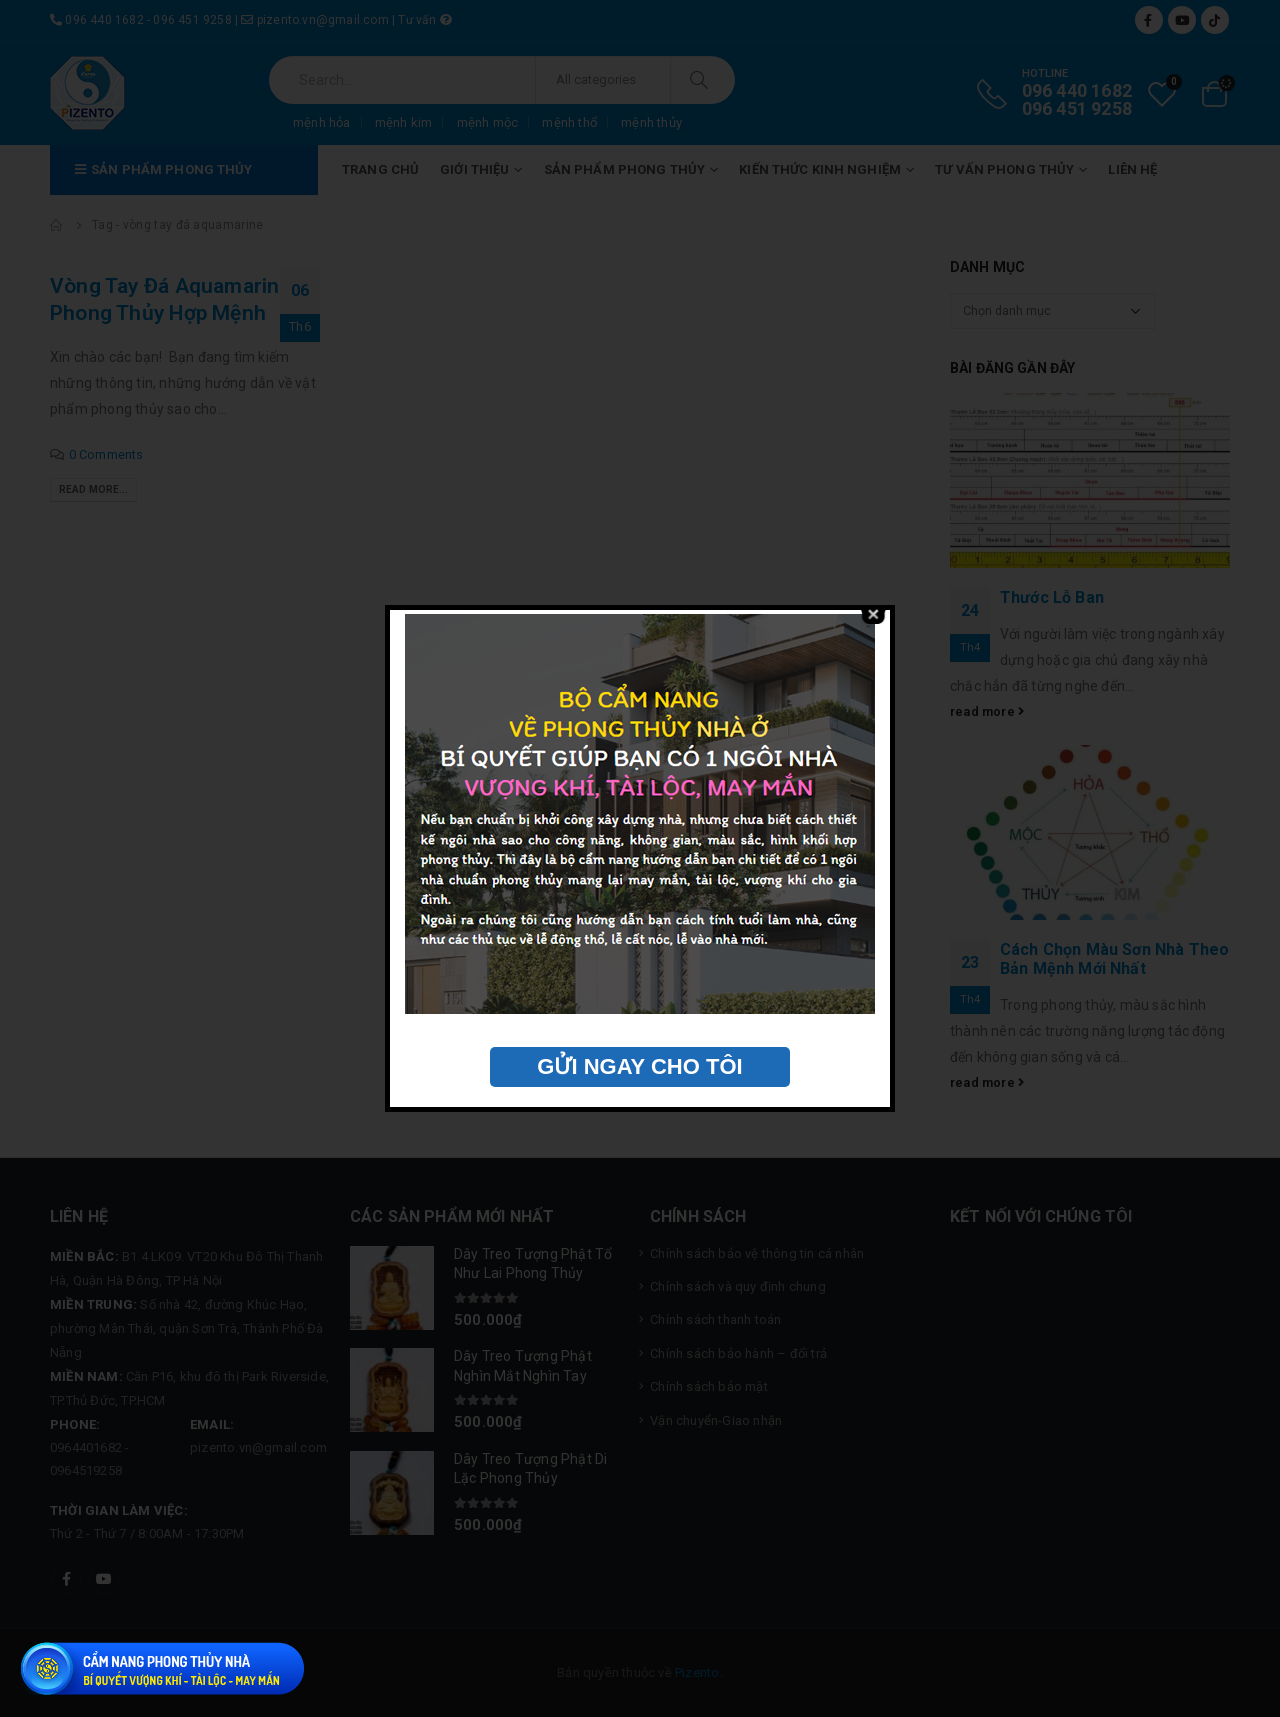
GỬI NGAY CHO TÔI (639, 1066)
